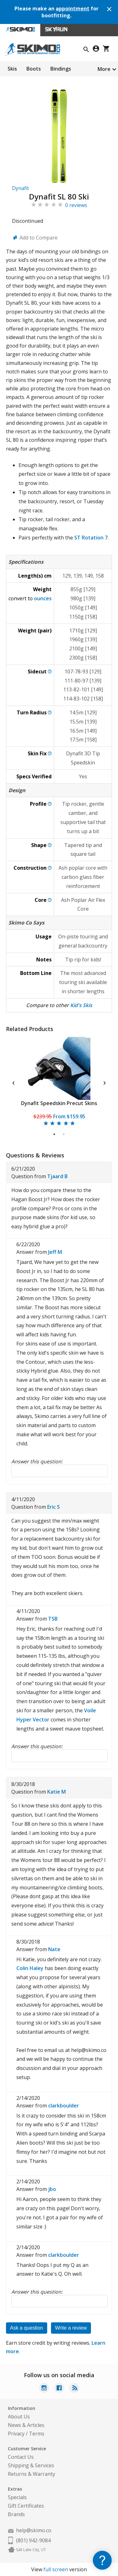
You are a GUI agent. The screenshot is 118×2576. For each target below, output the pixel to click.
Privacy (16, 2433)
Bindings (60, 68)
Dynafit (20, 188)
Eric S (53, 1506)
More (104, 69)
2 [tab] (64, 1134)
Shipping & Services (31, 2465)
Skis (12, 68)
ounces (43, 598)
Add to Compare (39, 237)
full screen (55, 2569)
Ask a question (26, 2328)
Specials (17, 2497)
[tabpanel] (59, 1082)
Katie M (56, 1791)
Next (104, 1081)
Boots (33, 68)
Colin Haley (29, 1968)
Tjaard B (57, 1176)
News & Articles (26, 2425)
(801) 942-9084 (33, 2540)
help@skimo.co (33, 2530)
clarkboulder (63, 2105)
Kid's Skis (81, 1005)
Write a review (71, 2328)
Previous (13, 1081)
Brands (16, 2514)
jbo (52, 2189)
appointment (72, 8)
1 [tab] (54, 1134)
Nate (54, 1949)
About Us (19, 2416)
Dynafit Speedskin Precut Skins (59, 1103)
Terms (36, 2433)
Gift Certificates (26, 2505)
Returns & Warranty (31, 2473)
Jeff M (55, 1251)
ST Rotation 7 (91, 537)
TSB (53, 1618)
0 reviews (76, 205)
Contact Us (21, 2456)
